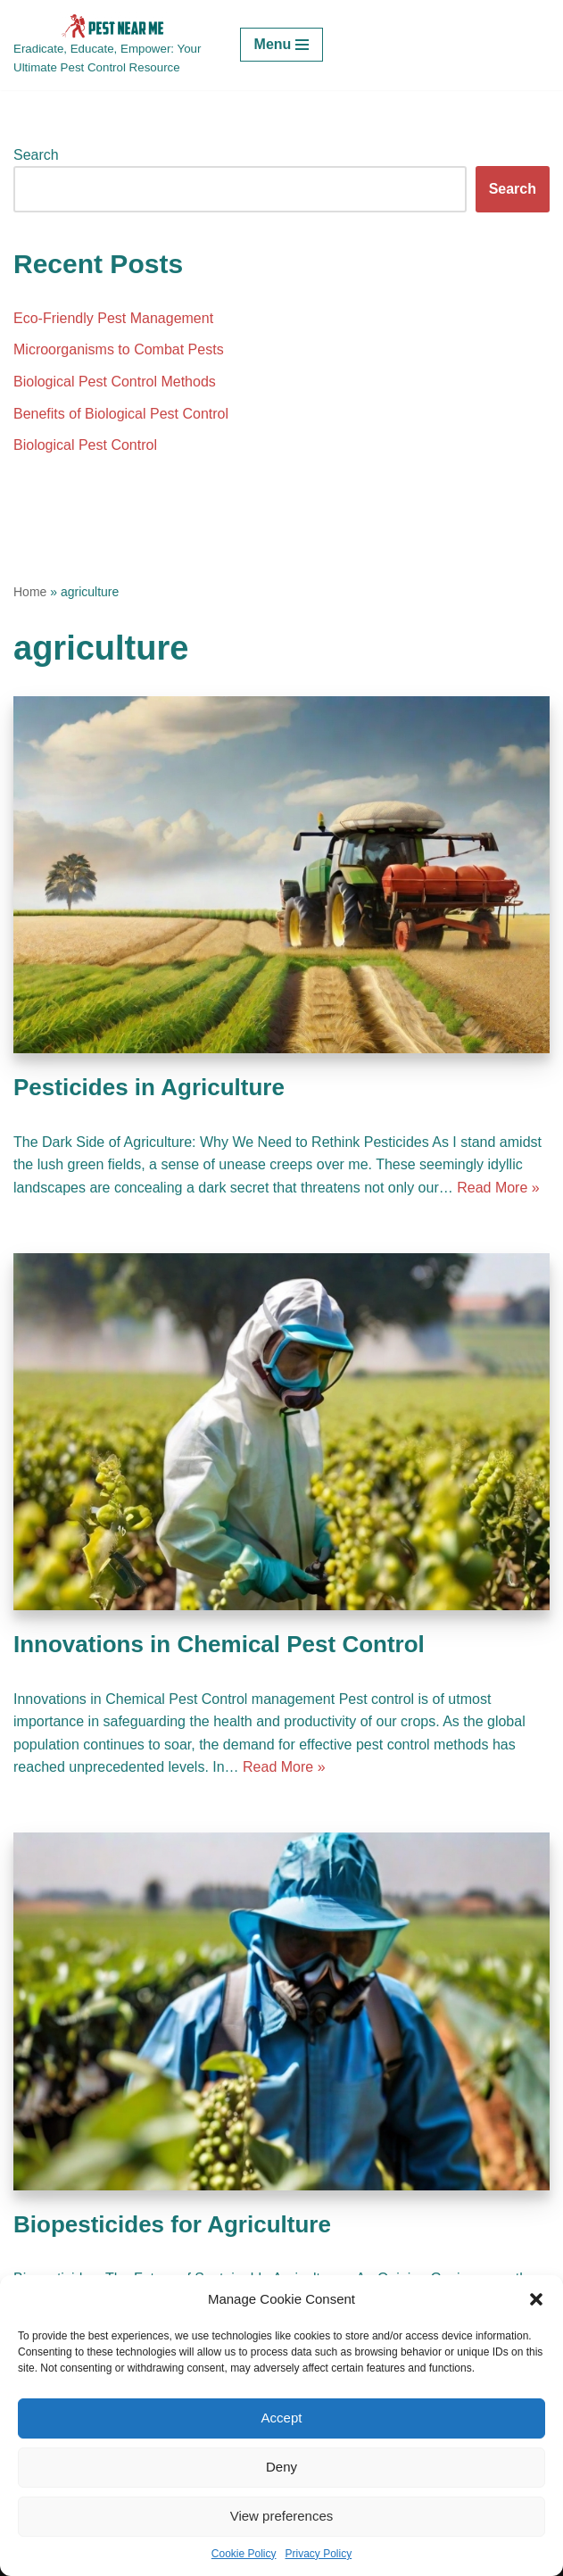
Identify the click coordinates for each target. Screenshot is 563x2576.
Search (36, 154)
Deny (281, 2466)
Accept (281, 2417)
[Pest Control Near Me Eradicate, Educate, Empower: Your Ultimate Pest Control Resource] (113, 45)
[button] (536, 2299)
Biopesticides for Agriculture (172, 2224)
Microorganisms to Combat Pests (118, 349)
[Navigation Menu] (282, 45)
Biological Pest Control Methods (114, 381)
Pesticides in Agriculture (149, 1087)
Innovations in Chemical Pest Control (219, 1644)
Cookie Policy (244, 2553)
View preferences (282, 2515)
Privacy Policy (319, 2553)
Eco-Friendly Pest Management (113, 318)
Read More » (498, 1187)
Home (29, 592)
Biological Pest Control (85, 445)
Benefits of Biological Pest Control (120, 413)
